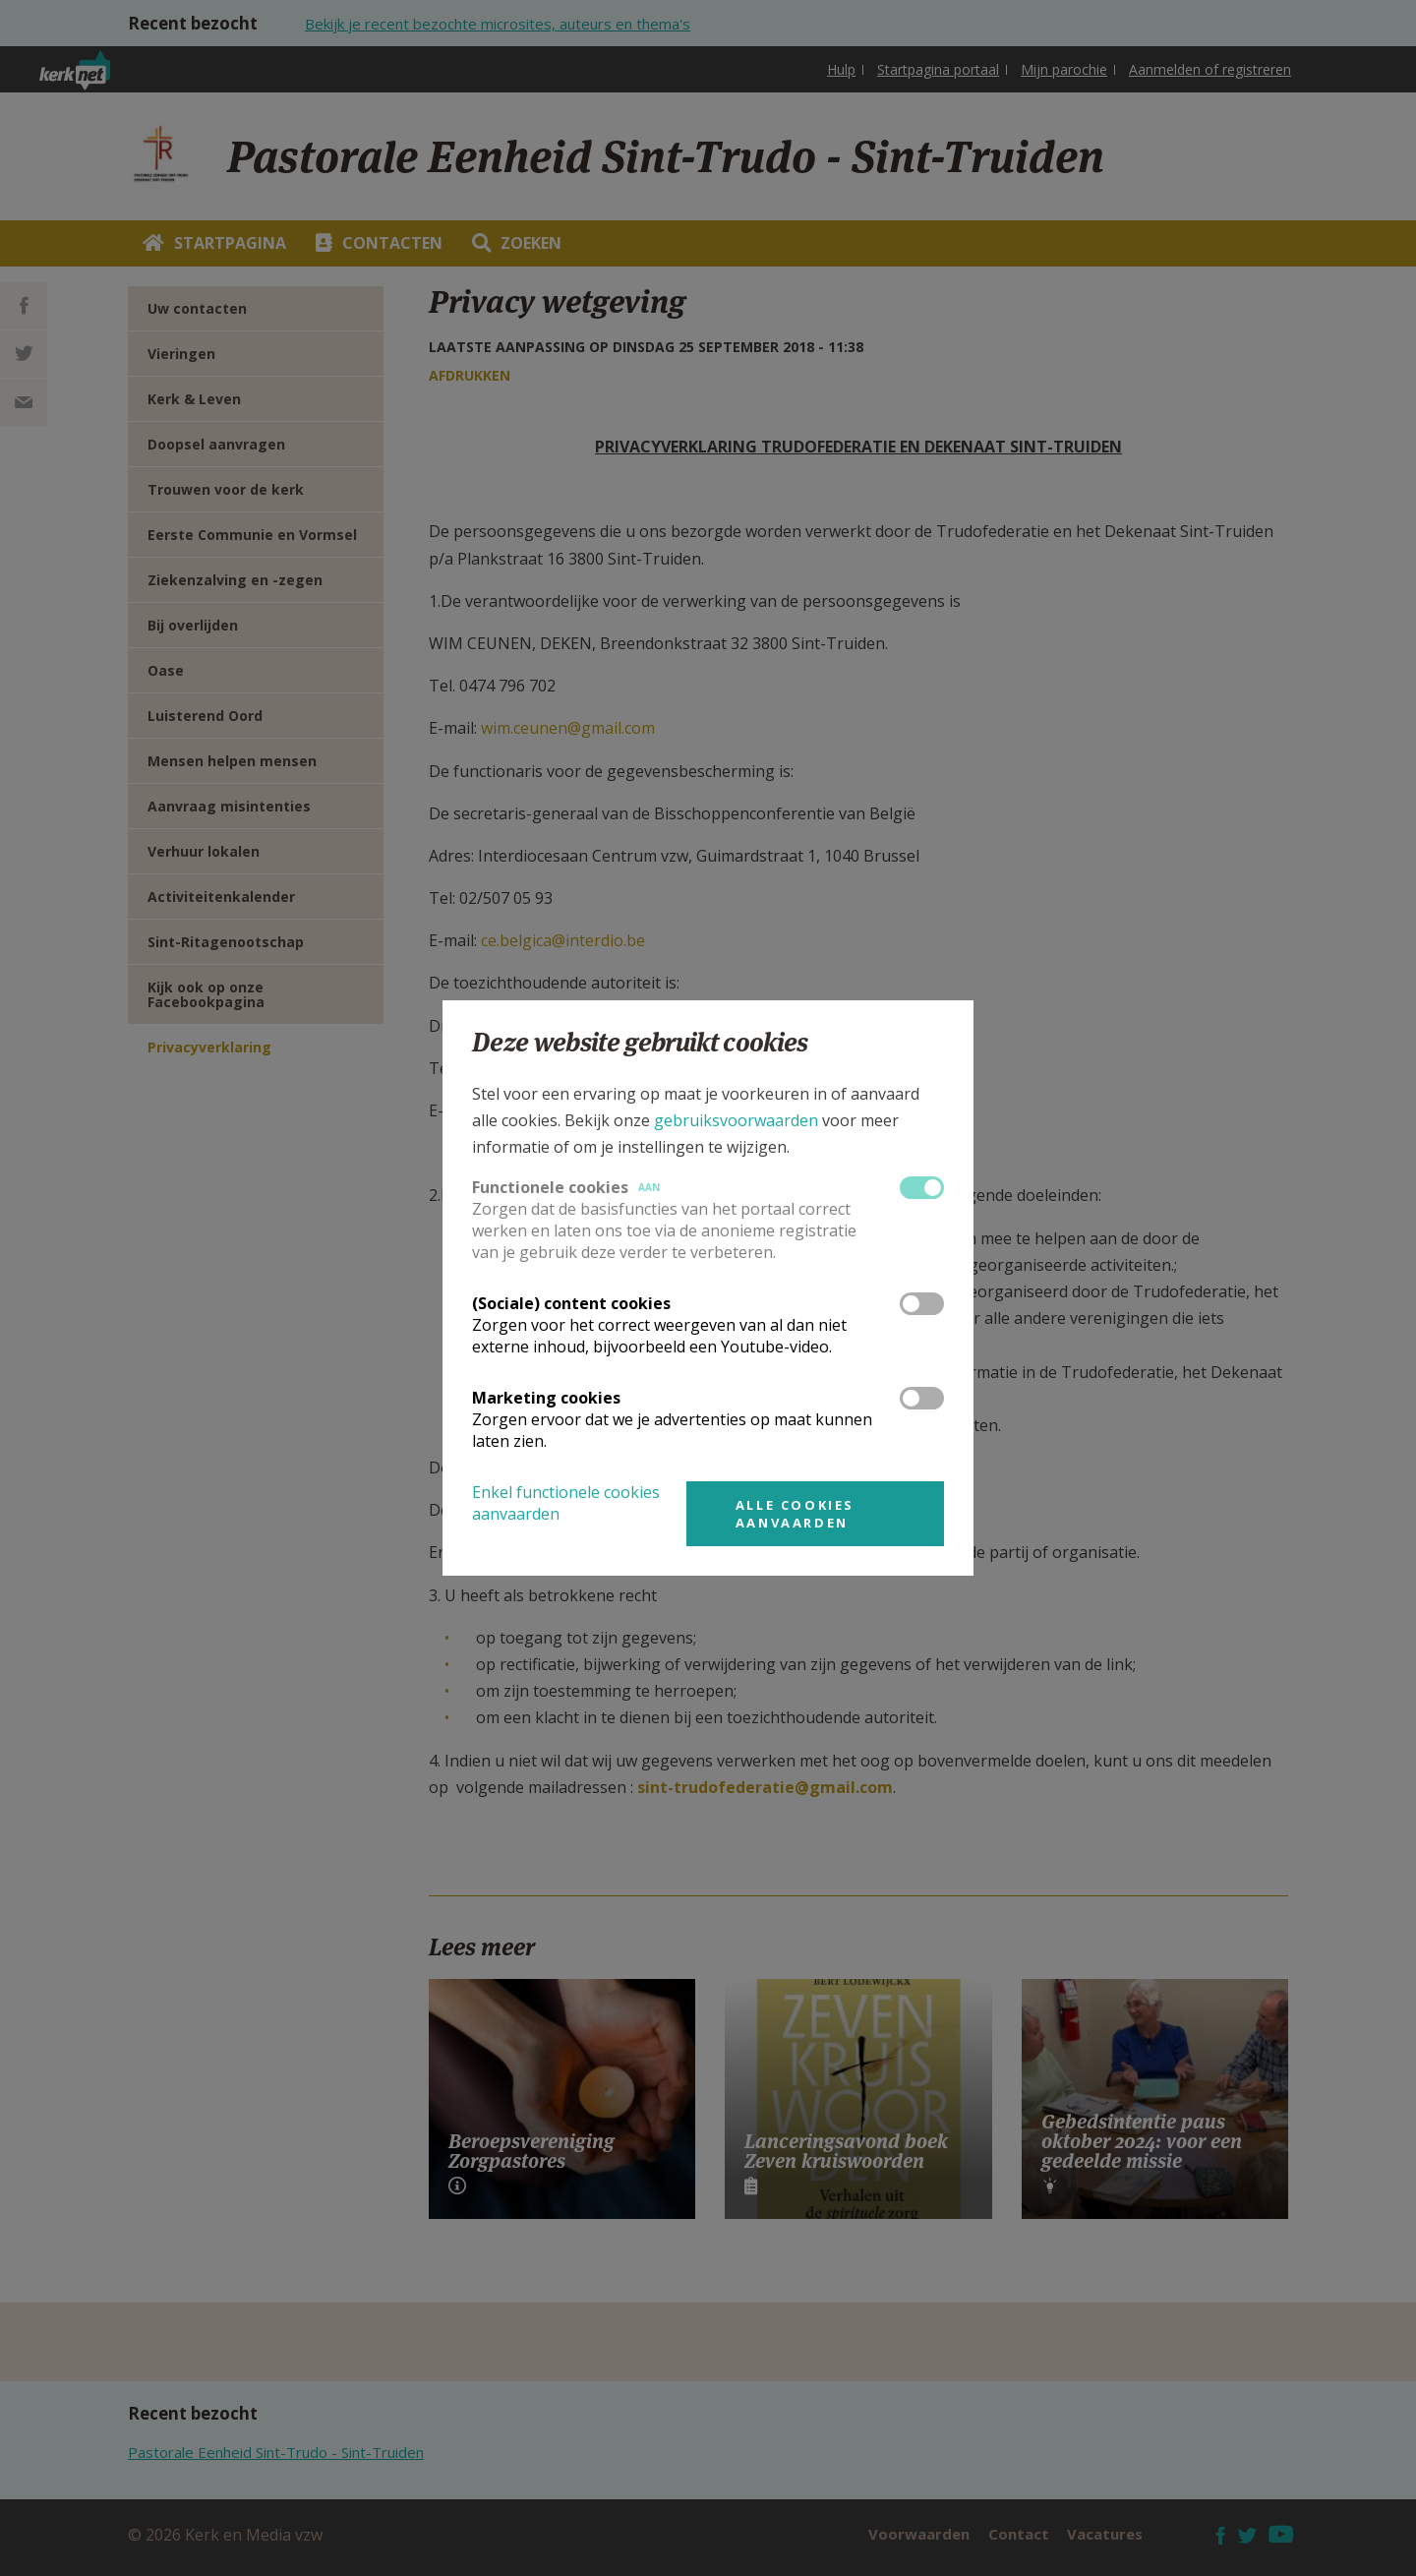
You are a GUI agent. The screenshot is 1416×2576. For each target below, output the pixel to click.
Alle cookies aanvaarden (795, 1513)
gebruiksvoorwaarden (736, 1120)
